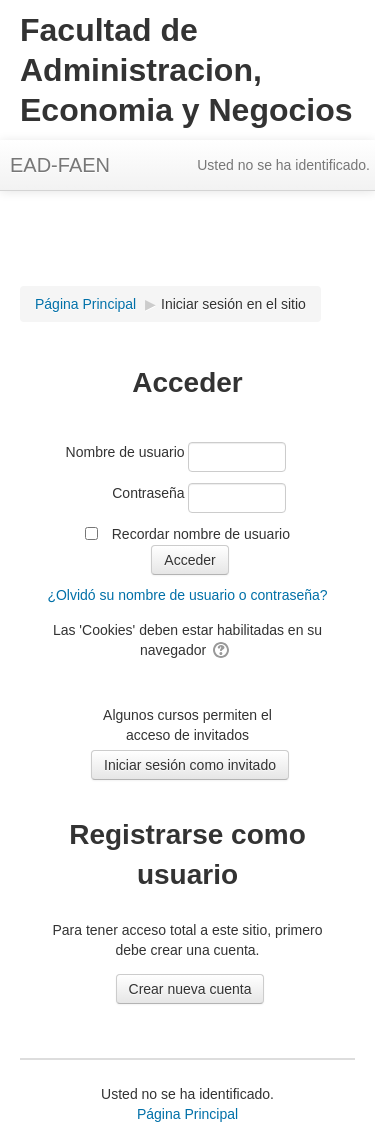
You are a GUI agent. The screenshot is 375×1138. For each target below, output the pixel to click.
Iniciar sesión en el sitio (233, 304)
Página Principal (187, 1114)
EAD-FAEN (60, 165)
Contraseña (148, 493)
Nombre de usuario (125, 452)
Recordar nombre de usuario (201, 534)
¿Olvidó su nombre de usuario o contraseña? (187, 595)
